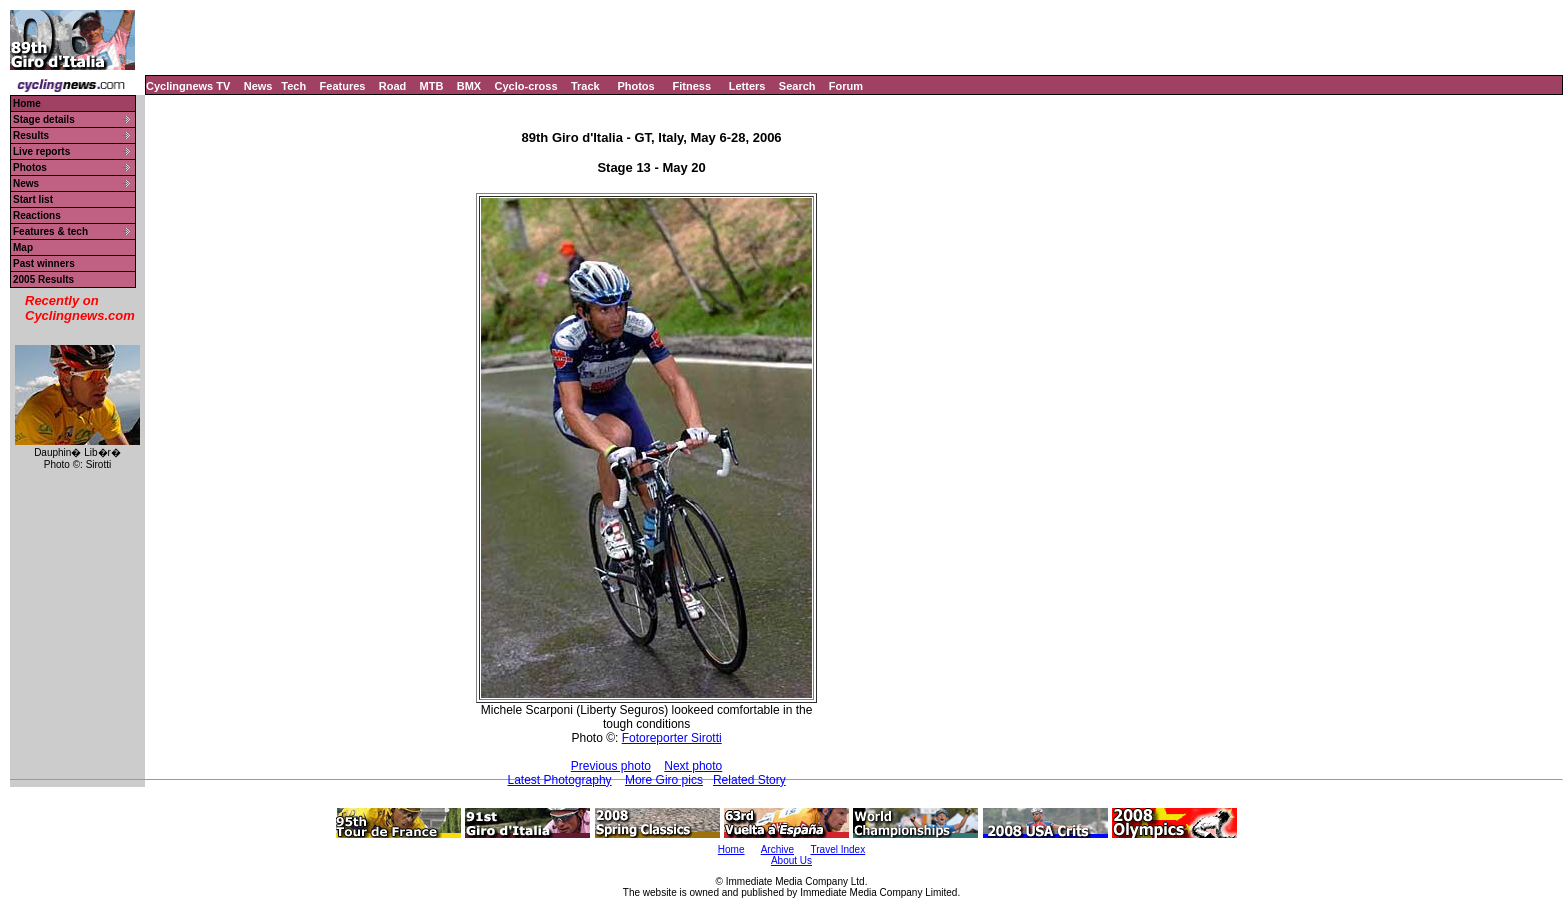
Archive (777, 849)
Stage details (44, 119)
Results (31, 135)
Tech (293, 86)
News (258, 86)
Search (797, 86)
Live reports (41, 151)
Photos (635, 86)
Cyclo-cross (526, 86)
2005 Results (43, 279)
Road (393, 86)
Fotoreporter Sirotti (672, 738)
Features (343, 86)
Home (27, 103)
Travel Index (838, 849)
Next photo (693, 766)
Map (23, 247)
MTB (432, 86)
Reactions (37, 215)
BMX (469, 86)
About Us (791, 860)
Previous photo (611, 766)
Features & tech (50, 231)
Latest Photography (559, 780)
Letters (747, 86)
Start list (33, 199)
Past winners (44, 263)
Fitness (691, 86)
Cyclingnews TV (188, 86)
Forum (846, 86)
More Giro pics (664, 780)
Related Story (749, 780)
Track (585, 86)
